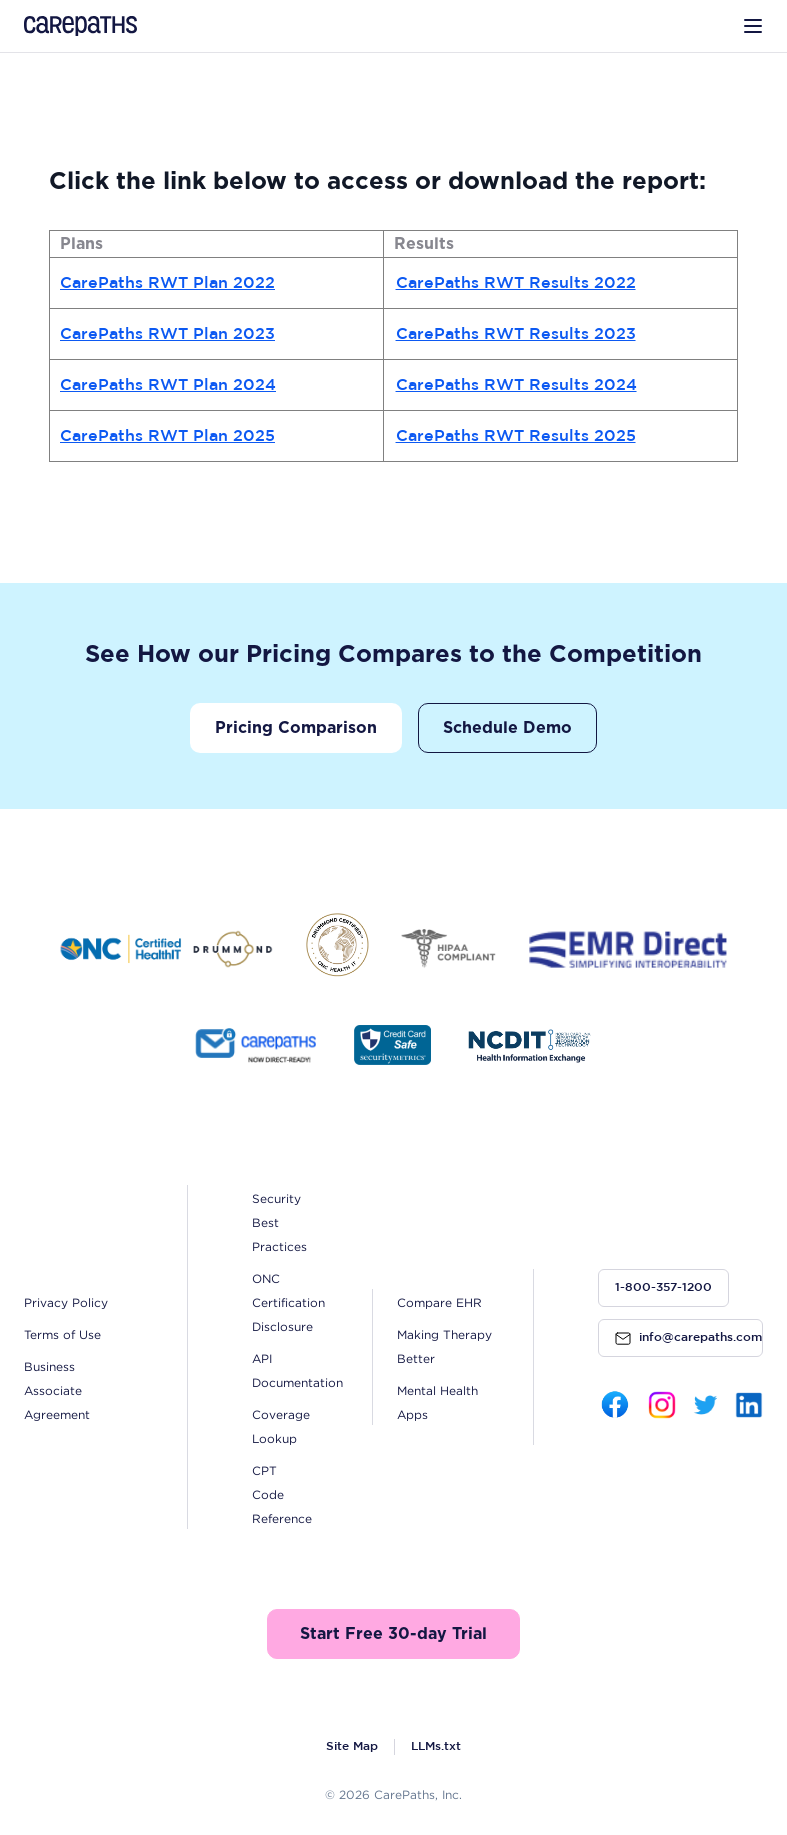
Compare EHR (439, 1302)
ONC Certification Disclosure (288, 1302)
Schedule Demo (507, 728)
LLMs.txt (436, 1746)
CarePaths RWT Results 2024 (516, 385)
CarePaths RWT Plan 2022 (167, 283)
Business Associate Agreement (57, 1390)
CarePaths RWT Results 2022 (516, 283)
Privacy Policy (66, 1302)
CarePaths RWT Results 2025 (516, 436)
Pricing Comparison (296, 728)
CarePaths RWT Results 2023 (516, 334)
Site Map (352, 1746)
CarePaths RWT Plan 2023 (167, 334)
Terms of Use (62, 1334)
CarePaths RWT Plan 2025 (167, 436)
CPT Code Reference (282, 1494)
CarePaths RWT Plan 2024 (168, 385)
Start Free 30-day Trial (393, 1634)
